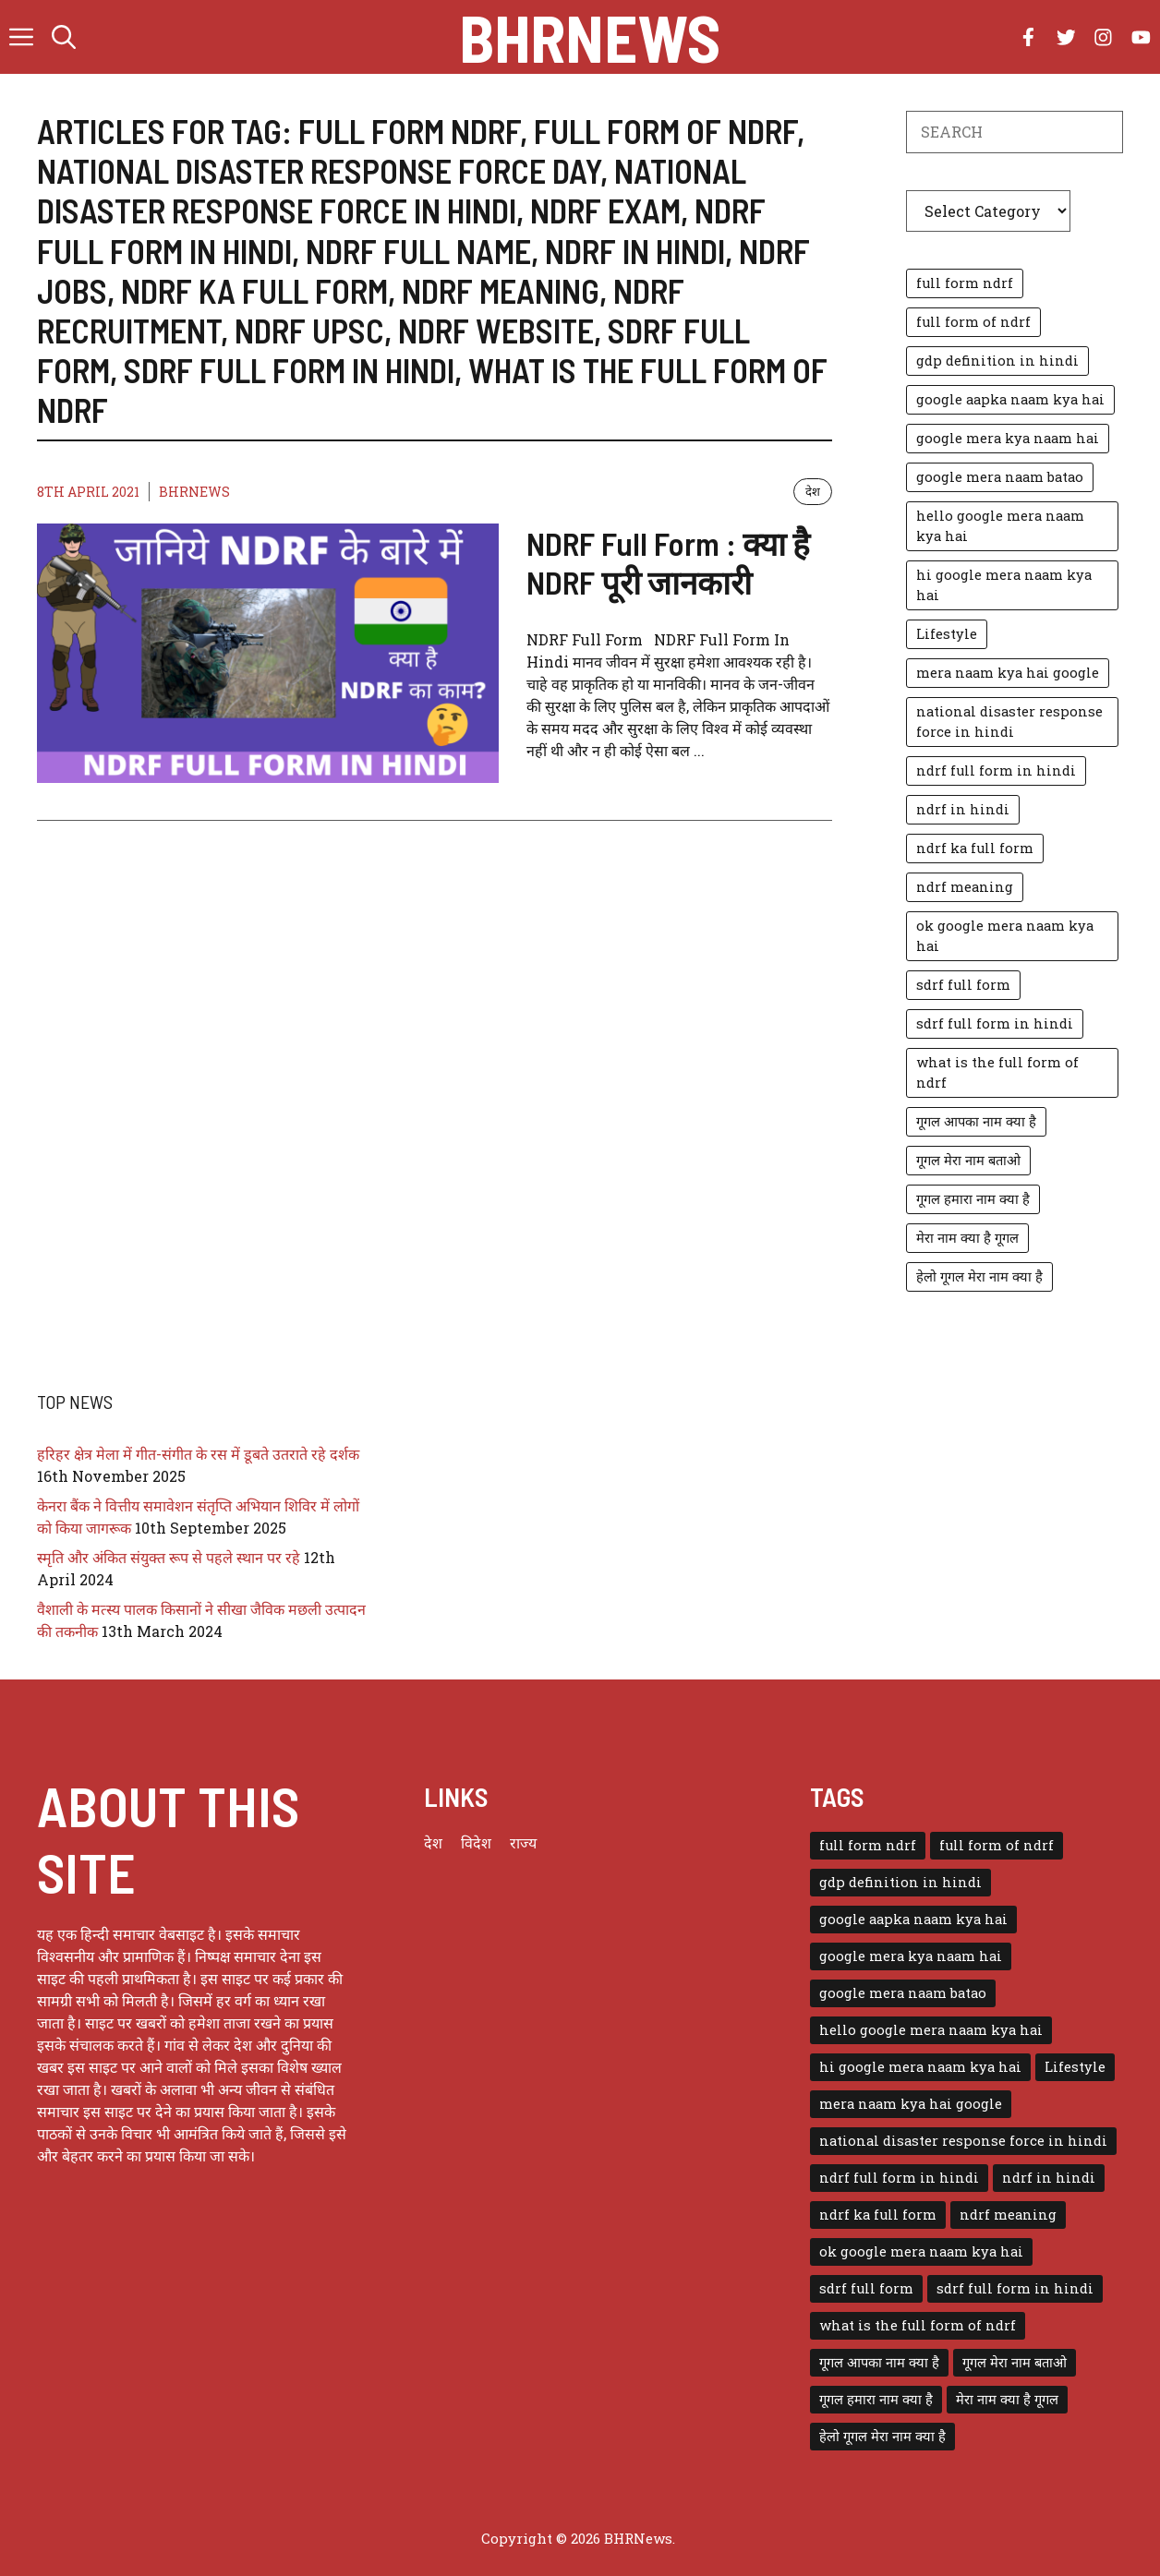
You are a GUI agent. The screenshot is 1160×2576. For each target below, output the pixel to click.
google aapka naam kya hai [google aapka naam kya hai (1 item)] (1010, 399)
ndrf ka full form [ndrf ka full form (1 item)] (974, 848)
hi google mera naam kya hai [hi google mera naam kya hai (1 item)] (1004, 585)
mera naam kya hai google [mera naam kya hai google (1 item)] (1007, 672)
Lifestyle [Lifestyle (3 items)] (946, 634)
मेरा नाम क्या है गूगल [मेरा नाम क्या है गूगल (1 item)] (967, 1237)
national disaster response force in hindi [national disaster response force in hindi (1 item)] (1009, 721)
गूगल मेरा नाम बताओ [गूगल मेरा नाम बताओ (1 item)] (968, 1160)
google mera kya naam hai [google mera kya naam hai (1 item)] (1007, 438)
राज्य (523, 1842)
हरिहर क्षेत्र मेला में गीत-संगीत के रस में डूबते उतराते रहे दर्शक (198, 1453)
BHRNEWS (194, 491)
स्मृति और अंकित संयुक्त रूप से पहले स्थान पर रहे (168, 1557)
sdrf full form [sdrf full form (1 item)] (963, 984)
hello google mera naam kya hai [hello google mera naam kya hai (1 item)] (1000, 526)
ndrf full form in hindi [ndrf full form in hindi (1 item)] (996, 770)
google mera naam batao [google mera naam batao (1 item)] (999, 477)
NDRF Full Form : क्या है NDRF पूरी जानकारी (668, 562)
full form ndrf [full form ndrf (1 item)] (964, 283)
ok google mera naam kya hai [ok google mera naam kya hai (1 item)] (1005, 936)
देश (812, 491)
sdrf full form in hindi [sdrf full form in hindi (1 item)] (994, 1023)
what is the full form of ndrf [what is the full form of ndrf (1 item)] (997, 1072)
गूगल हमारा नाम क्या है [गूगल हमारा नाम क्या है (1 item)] (973, 1199)
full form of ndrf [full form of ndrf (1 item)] (973, 322)
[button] (63, 37)
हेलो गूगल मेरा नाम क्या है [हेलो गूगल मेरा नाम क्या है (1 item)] (979, 1276)
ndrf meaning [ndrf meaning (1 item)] (964, 887)
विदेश (476, 1842)
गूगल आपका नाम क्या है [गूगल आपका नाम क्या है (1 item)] (976, 1121)
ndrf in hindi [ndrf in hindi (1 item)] (962, 809)
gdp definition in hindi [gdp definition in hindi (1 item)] (997, 360)
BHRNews (589, 37)
